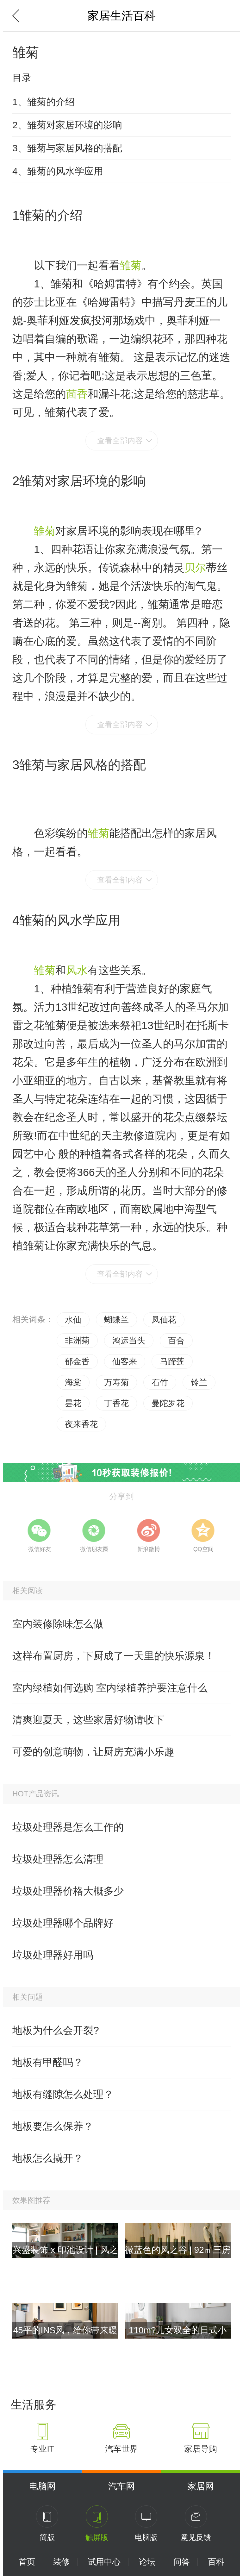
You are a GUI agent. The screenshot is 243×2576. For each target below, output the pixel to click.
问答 (181, 2562)
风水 (77, 970)
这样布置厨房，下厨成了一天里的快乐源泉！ (113, 1656)
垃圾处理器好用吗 (52, 1955)
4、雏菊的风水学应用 (57, 171)
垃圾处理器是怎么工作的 (68, 1827)
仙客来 (124, 1361)
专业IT (42, 2448)
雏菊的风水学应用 (70, 920)
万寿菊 (116, 1382)
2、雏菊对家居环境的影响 (67, 125)
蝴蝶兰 (116, 1319)
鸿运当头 (128, 1340)
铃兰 (199, 1382)
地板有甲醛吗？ (47, 2062)
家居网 (200, 2486)
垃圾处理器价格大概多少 (68, 1891)
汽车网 (121, 2486)
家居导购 (200, 2448)
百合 (176, 1340)
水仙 (73, 1319)
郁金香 (77, 1361)
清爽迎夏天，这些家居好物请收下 (88, 1719)
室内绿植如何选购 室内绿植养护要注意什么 (110, 1687)
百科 (216, 2562)
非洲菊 (77, 1340)
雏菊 (130, 265)
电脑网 (42, 2486)
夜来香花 (81, 1424)
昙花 (73, 1403)
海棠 (73, 1382)
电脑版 (146, 2537)
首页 (27, 2562)
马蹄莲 (172, 1361)
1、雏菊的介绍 (43, 102)
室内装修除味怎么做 (57, 1624)
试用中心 (104, 2562)
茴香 (77, 394)
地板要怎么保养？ (52, 2126)
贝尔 (195, 568)
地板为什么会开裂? (55, 2030)
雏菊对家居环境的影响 (82, 481)
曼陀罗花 (168, 1403)
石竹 (160, 1382)
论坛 (147, 2562)
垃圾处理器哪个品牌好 (63, 1923)
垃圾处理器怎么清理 (57, 1859)
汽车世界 (121, 2448)
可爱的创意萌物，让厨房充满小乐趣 (93, 1751)
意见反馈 (196, 2537)
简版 (47, 2537)
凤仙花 (164, 1319)
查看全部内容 (120, 440)
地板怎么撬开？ (47, 2158)
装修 (61, 2562)
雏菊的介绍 (51, 215)
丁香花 (116, 1403)
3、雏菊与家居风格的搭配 (67, 148)
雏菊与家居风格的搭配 (82, 765)
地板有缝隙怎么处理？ (63, 2094)
